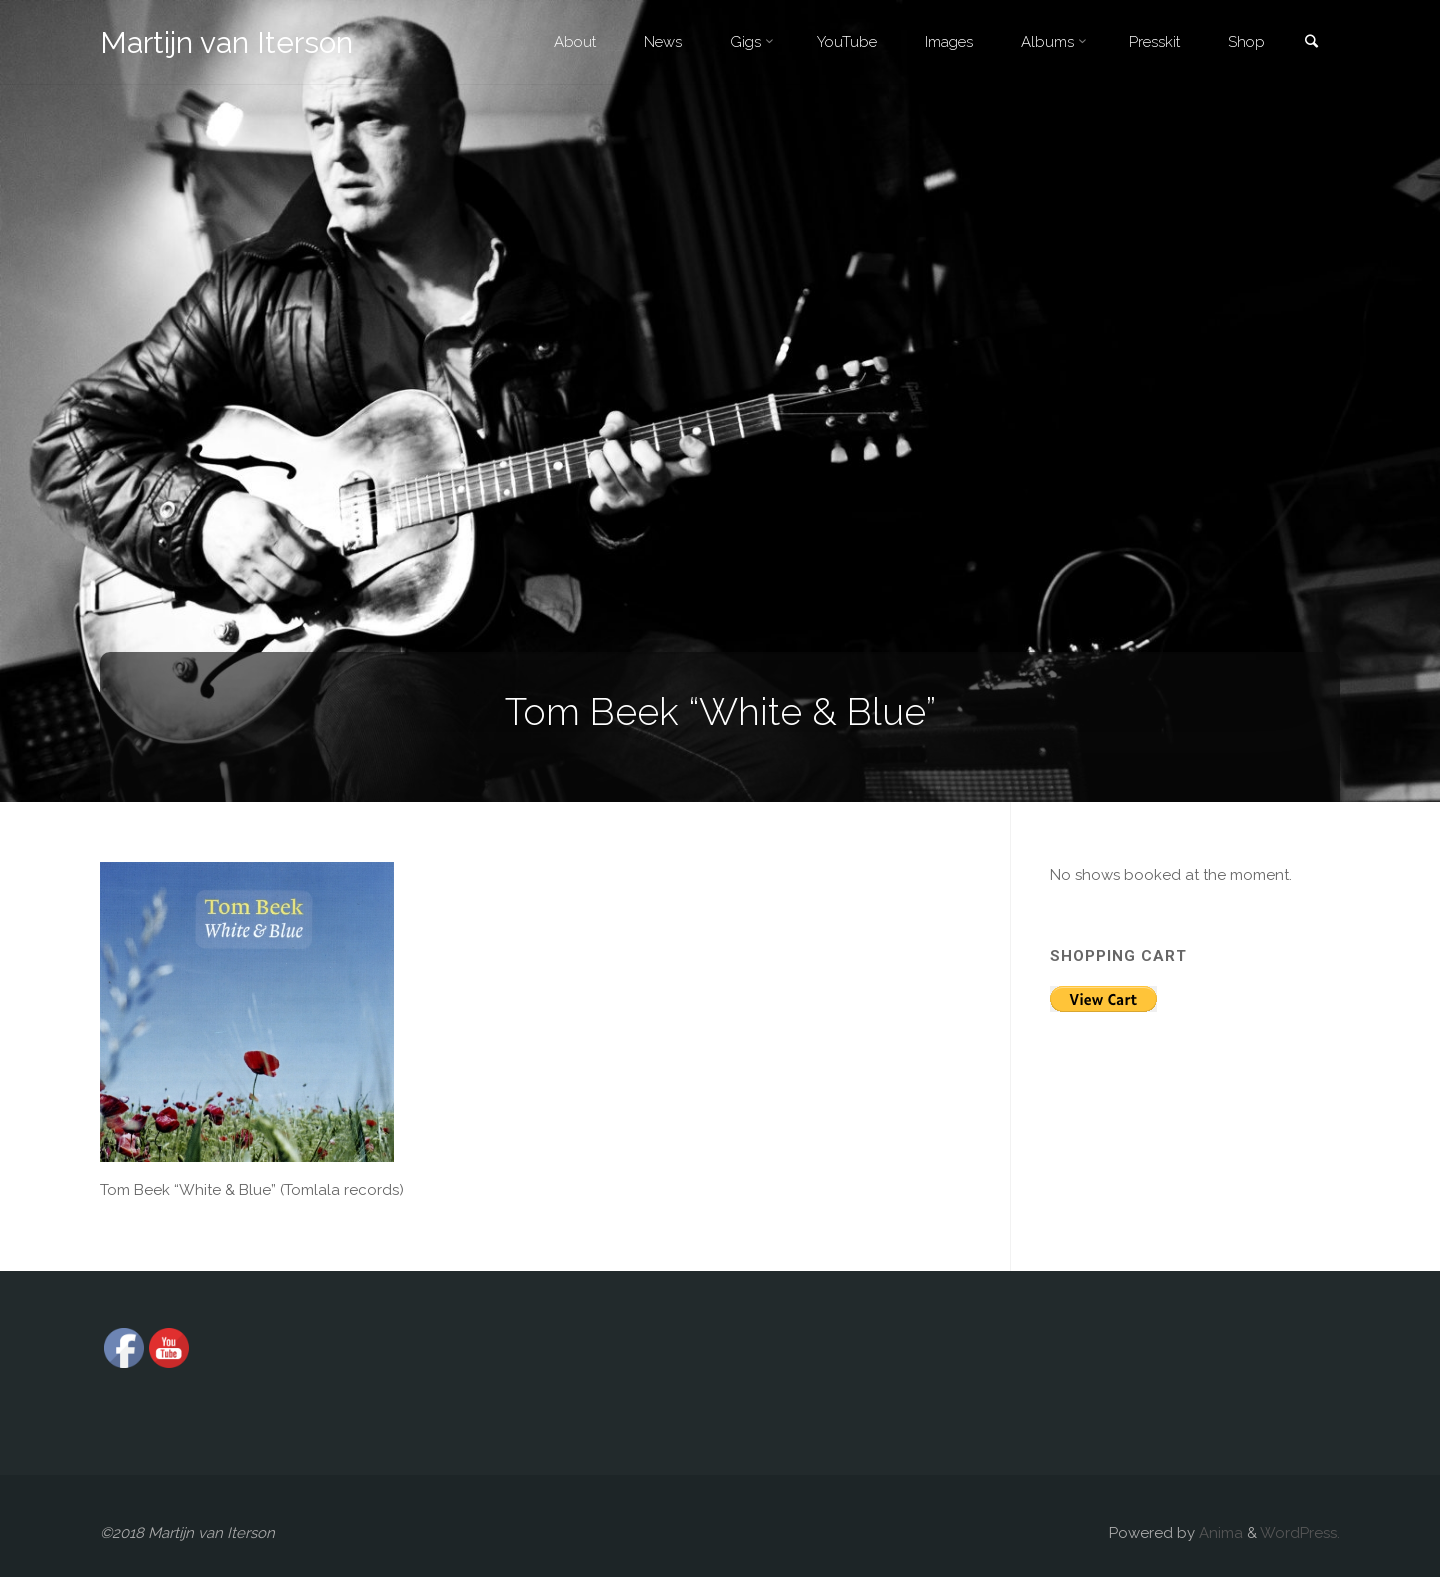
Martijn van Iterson (226, 42)
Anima (1219, 1533)
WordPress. (1300, 1533)
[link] (1311, 43)
